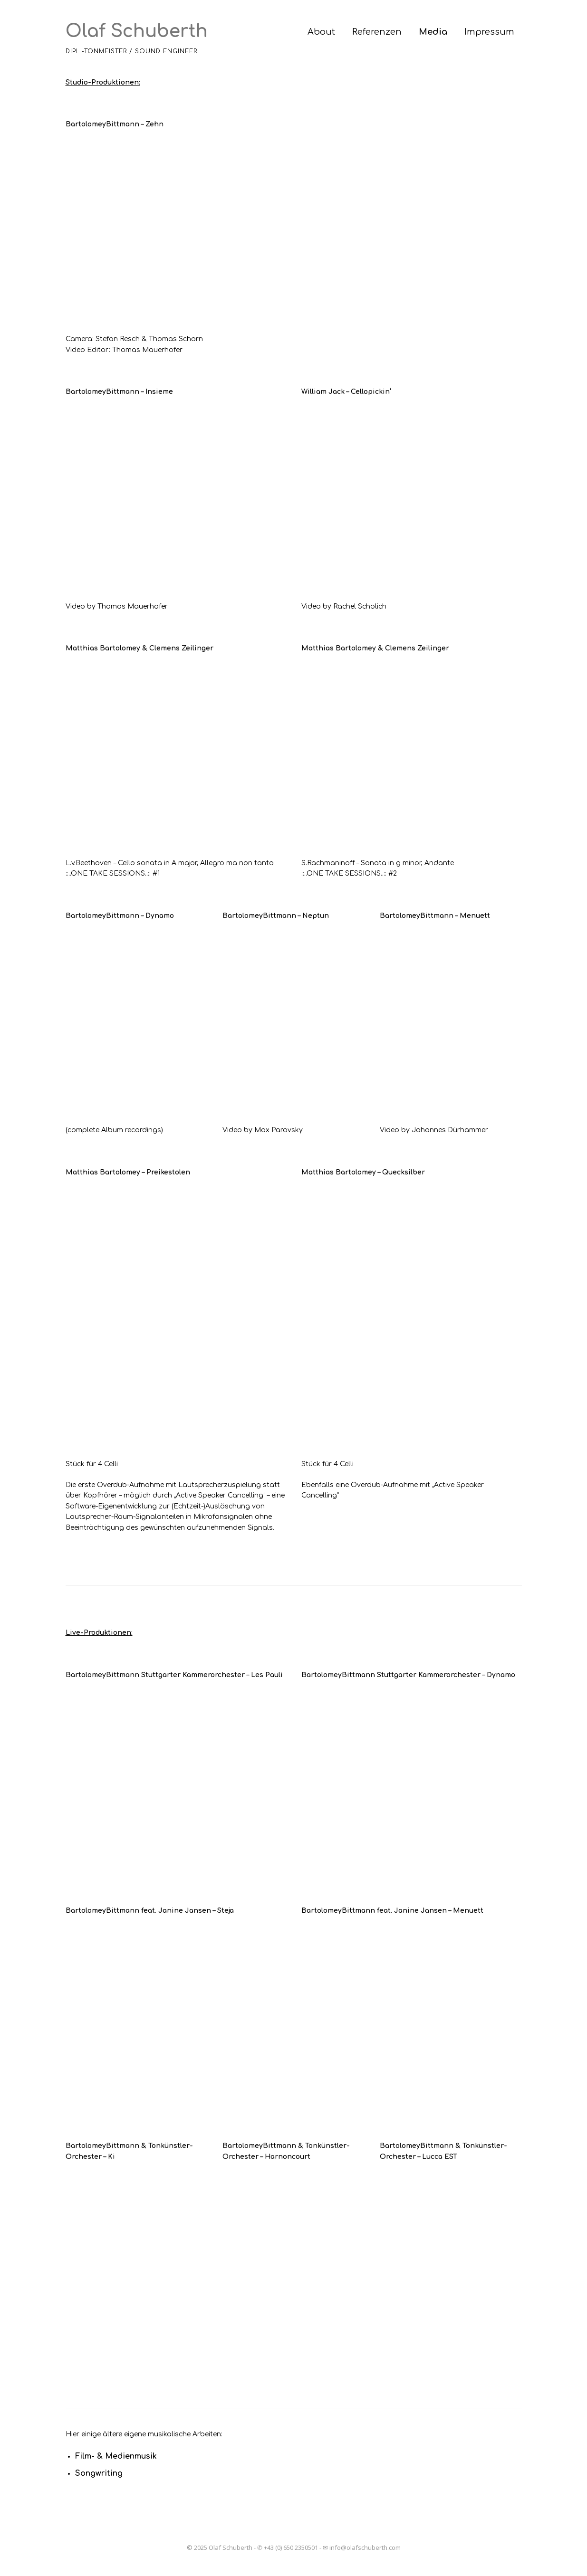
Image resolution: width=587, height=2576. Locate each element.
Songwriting (99, 2473)
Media (433, 32)
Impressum (489, 32)
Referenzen (377, 32)
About (321, 32)
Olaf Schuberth (137, 31)
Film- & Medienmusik (116, 2456)
